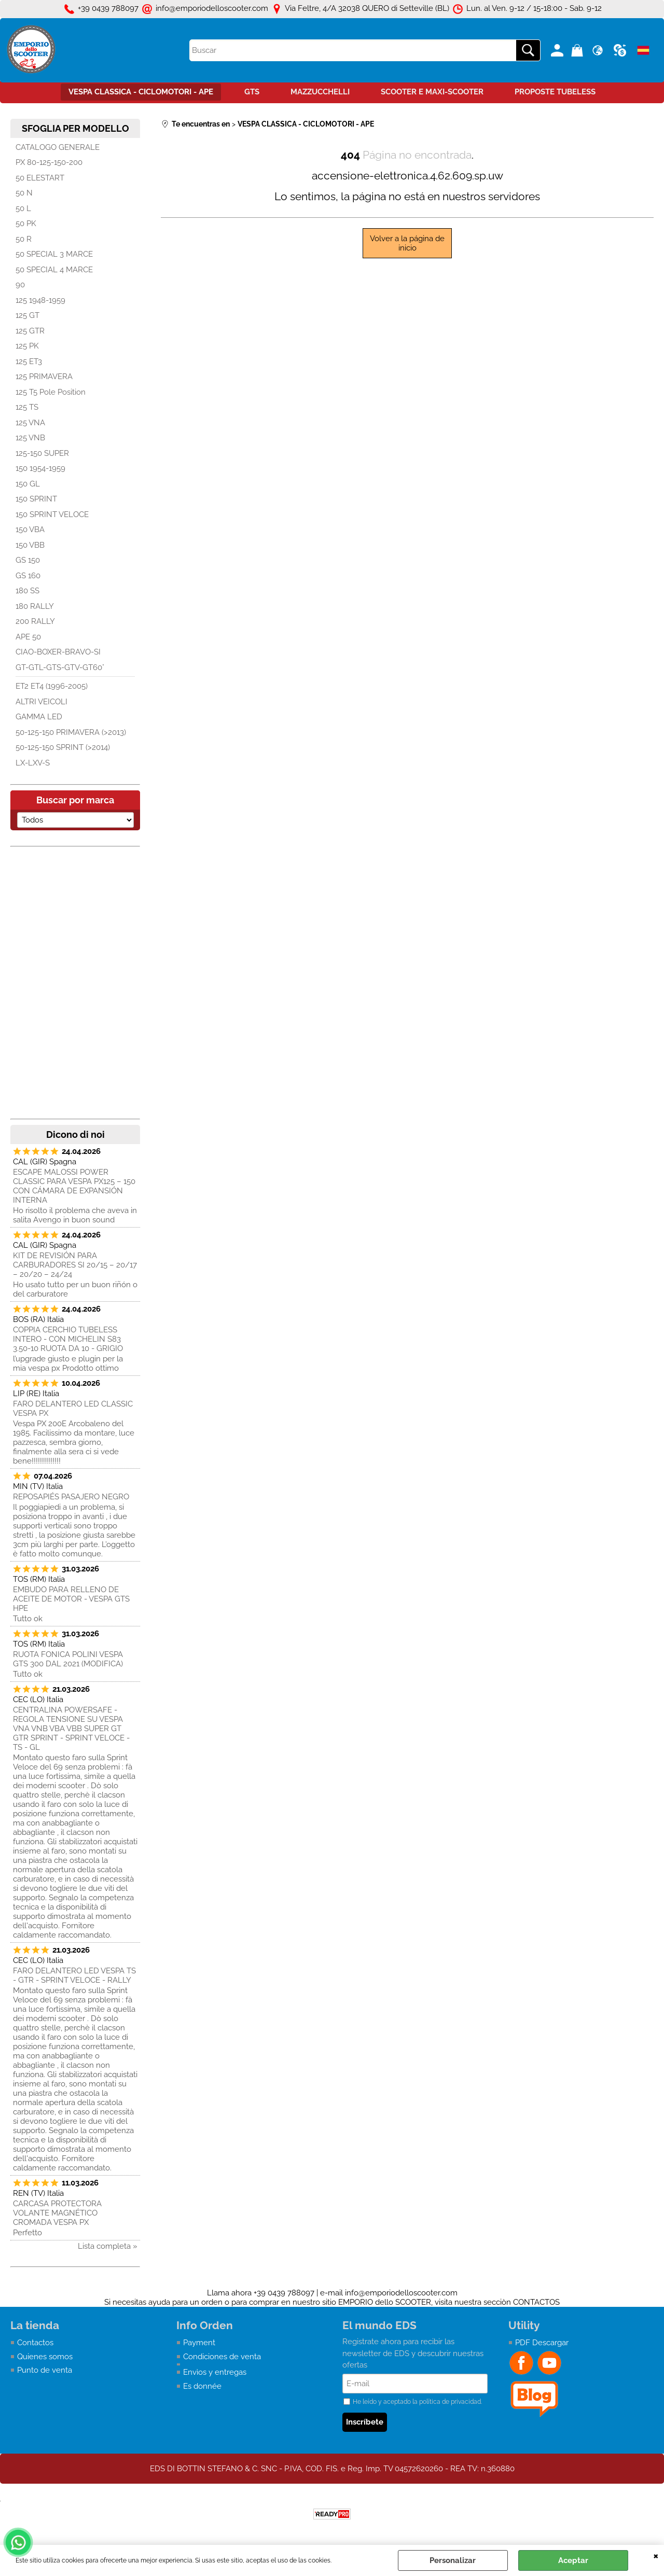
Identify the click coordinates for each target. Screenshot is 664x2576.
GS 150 (28, 560)
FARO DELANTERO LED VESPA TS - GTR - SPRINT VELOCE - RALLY (74, 1975)
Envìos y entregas (214, 2372)
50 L (23, 208)
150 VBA (30, 529)
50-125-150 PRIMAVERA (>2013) (71, 732)
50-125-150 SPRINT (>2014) (63, 747)
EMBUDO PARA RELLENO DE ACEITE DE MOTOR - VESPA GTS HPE (71, 1599)
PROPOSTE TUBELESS (555, 91)
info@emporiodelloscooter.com (401, 2292)
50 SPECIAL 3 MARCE (54, 254)
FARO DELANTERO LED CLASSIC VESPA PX (73, 1408)
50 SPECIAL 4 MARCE (54, 269)
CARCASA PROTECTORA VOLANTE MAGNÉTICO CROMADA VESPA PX (57, 2213)
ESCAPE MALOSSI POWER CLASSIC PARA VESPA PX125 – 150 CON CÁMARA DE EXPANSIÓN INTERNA (74, 1186)
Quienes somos (45, 2356)
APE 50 (28, 637)
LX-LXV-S (33, 763)
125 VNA (30, 422)
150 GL (28, 484)
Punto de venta (44, 2370)
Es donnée (202, 2386)
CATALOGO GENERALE (58, 147)
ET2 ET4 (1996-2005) (52, 686)
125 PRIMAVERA (44, 376)
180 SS (27, 590)
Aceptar (573, 2560)
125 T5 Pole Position (51, 392)
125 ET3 (29, 361)
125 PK (27, 346)
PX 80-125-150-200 (49, 162)
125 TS (27, 407)
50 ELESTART (40, 178)
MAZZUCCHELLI (320, 91)
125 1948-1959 (40, 300)
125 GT (27, 315)
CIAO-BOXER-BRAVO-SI (58, 652)
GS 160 (28, 575)
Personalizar (453, 2560)
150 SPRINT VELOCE (52, 514)
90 (20, 284)
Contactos (35, 2342)
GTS (251, 91)
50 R (24, 239)
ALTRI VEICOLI (41, 701)
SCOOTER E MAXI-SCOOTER (432, 91)
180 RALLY (35, 606)
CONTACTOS (536, 2302)
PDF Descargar (542, 2342)
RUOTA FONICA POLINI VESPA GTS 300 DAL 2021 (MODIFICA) (68, 1659)
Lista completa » (107, 2246)
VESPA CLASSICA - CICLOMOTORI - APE (140, 91)
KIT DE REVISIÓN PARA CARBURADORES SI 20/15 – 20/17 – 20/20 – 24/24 (75, 1265)
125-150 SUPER (42, 453)
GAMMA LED (39, 716)
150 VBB (30, 545)
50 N (24, 193)
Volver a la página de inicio (407, 243)
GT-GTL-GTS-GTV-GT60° (60, 667)
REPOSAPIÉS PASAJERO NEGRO (71, 1496)
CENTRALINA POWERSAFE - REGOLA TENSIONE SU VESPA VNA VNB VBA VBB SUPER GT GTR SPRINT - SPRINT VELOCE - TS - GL (71, 1728)
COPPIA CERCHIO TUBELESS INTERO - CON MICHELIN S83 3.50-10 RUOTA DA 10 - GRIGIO (68, 1339)
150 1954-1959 (40, 468)
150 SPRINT (36, 499)
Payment (199, 2342)
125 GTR (30, 331)
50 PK (26, 223)
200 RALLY (35, 621)
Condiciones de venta (222, 2356)
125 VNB (30, 437)
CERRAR (656, 2555)
